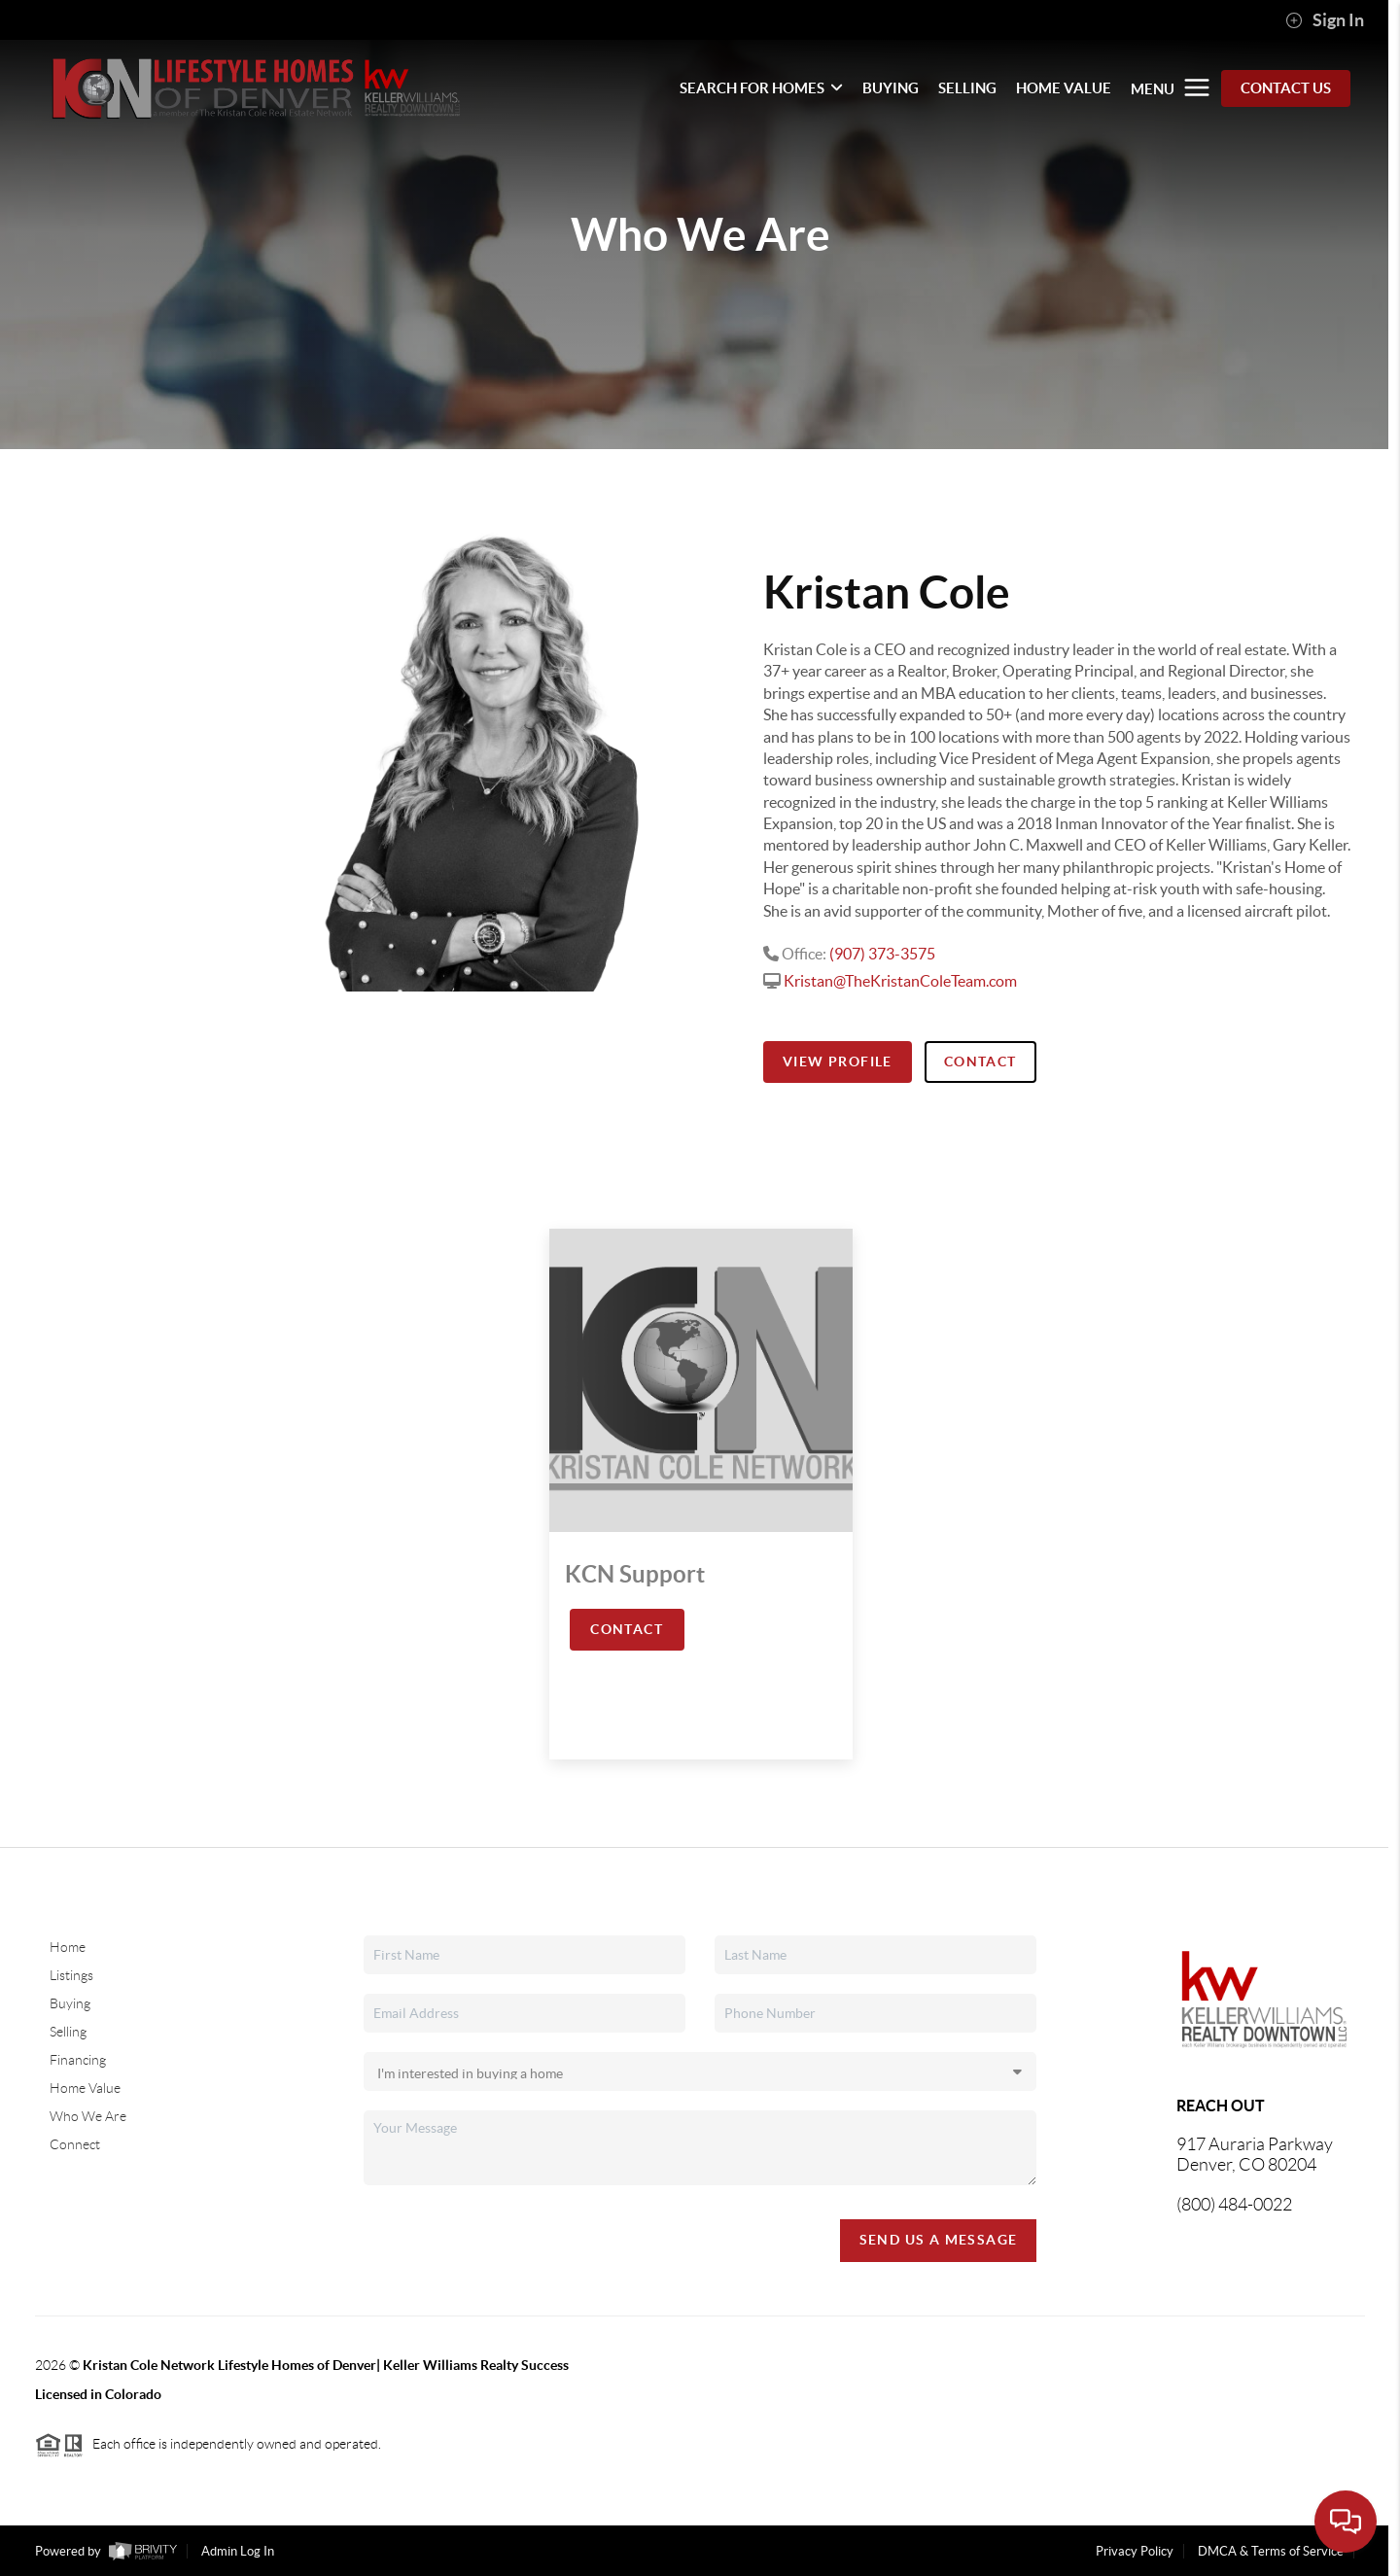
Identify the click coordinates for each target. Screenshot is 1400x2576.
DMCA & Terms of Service (1271, 2551)
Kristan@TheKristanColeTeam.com (900, 981)
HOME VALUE (1063, 88)
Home (68, 1947)
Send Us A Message (938, 2239)
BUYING (890, 88)
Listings (71, 1975)
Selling (68, 2031)
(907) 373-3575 (882, 953)
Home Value (85, 2088)
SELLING (967, 88)
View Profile (837, 1061)
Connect (75, 2144)
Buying (70, 2003)
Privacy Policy (1134, 2551)
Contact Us (1286, 88)
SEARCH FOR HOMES (761, 88)
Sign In (1324, 20)
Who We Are (88, 2116)
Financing (78, 2060)
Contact (980, 1061)
